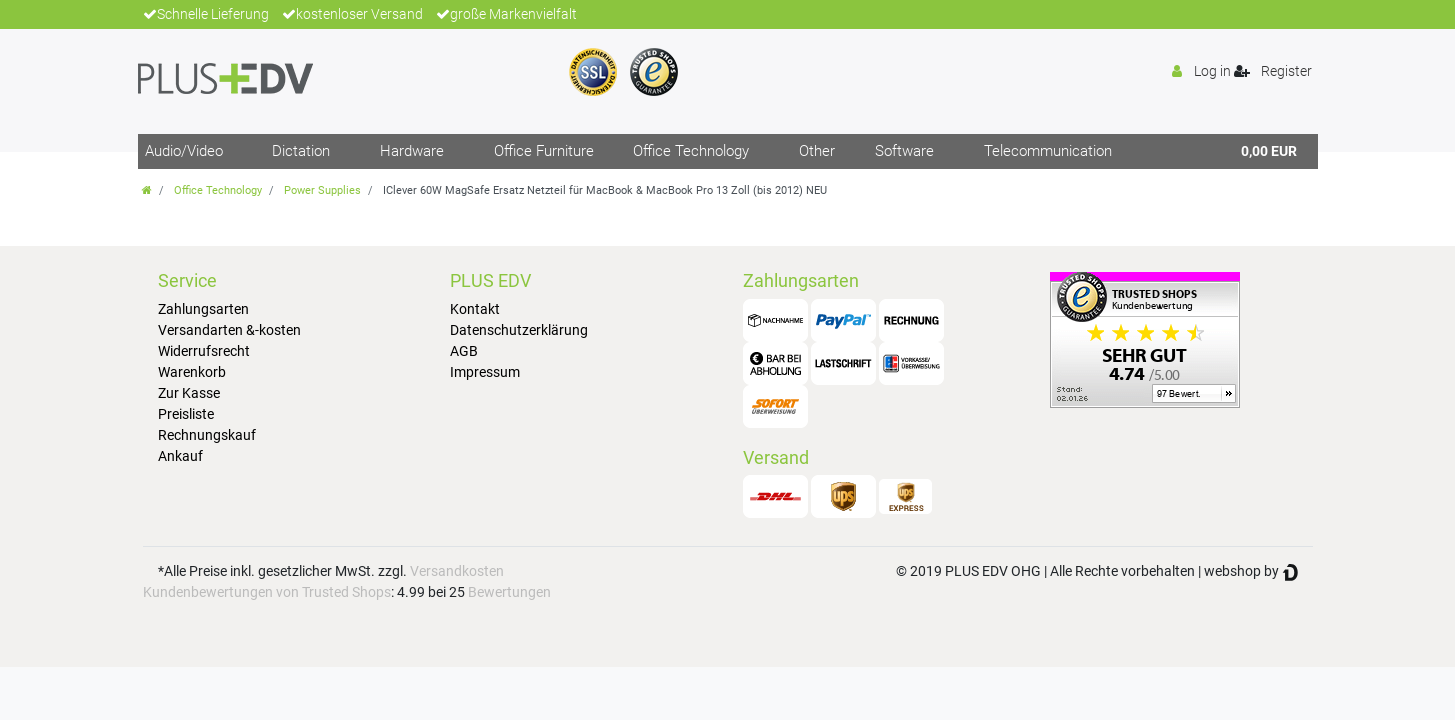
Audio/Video (184, 151)
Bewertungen (509, 592)
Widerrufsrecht (204, 351)
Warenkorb (192, 372)
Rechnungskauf (207, 435)
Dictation (301, 151)
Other (817, 151)
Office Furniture (544, 151)
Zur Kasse (189, 393)
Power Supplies (322, 190)
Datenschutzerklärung (519, 330)
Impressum (485, 372)
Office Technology (691, 151)
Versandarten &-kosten (229, 330)
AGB (464, 351)
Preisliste (186, 414)
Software (904, 151)
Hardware (412, 151)
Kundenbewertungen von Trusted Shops (267, 592)
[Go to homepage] (147, 190)
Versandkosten (457, 571)
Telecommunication (1048, 151)
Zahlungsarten (203, 309)
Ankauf (180, 456)
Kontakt (475, 309)
